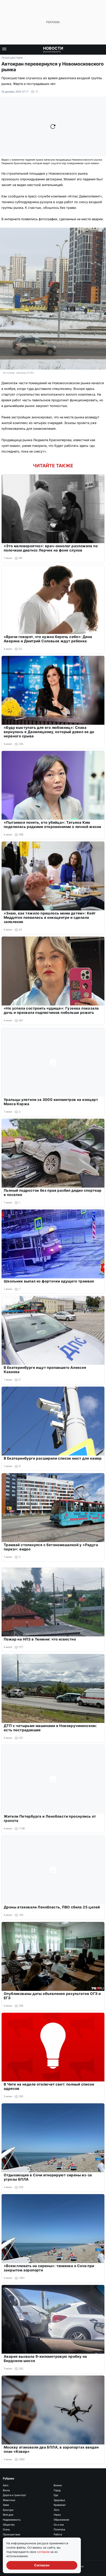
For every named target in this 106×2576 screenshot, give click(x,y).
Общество (9, 2524)
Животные (9, 2500)
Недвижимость (12, 2519)
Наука (57, 2514)
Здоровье (59, 2500)
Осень (6, 2529)
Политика (59, 2529)
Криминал (60, 2505)
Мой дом (8, 2514)
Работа (58, 2534)
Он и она (59, 2524)
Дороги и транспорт (14, 2495)
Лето (56, 2510)
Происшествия (12, 57)
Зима (6, 2505)
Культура (8, 2510)
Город (57, 2490)
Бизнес (58, 2485)
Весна (6, 2490)
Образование (61, 2519)
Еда (56, 2495)
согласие (43, 2552)
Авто (6, 2485)
